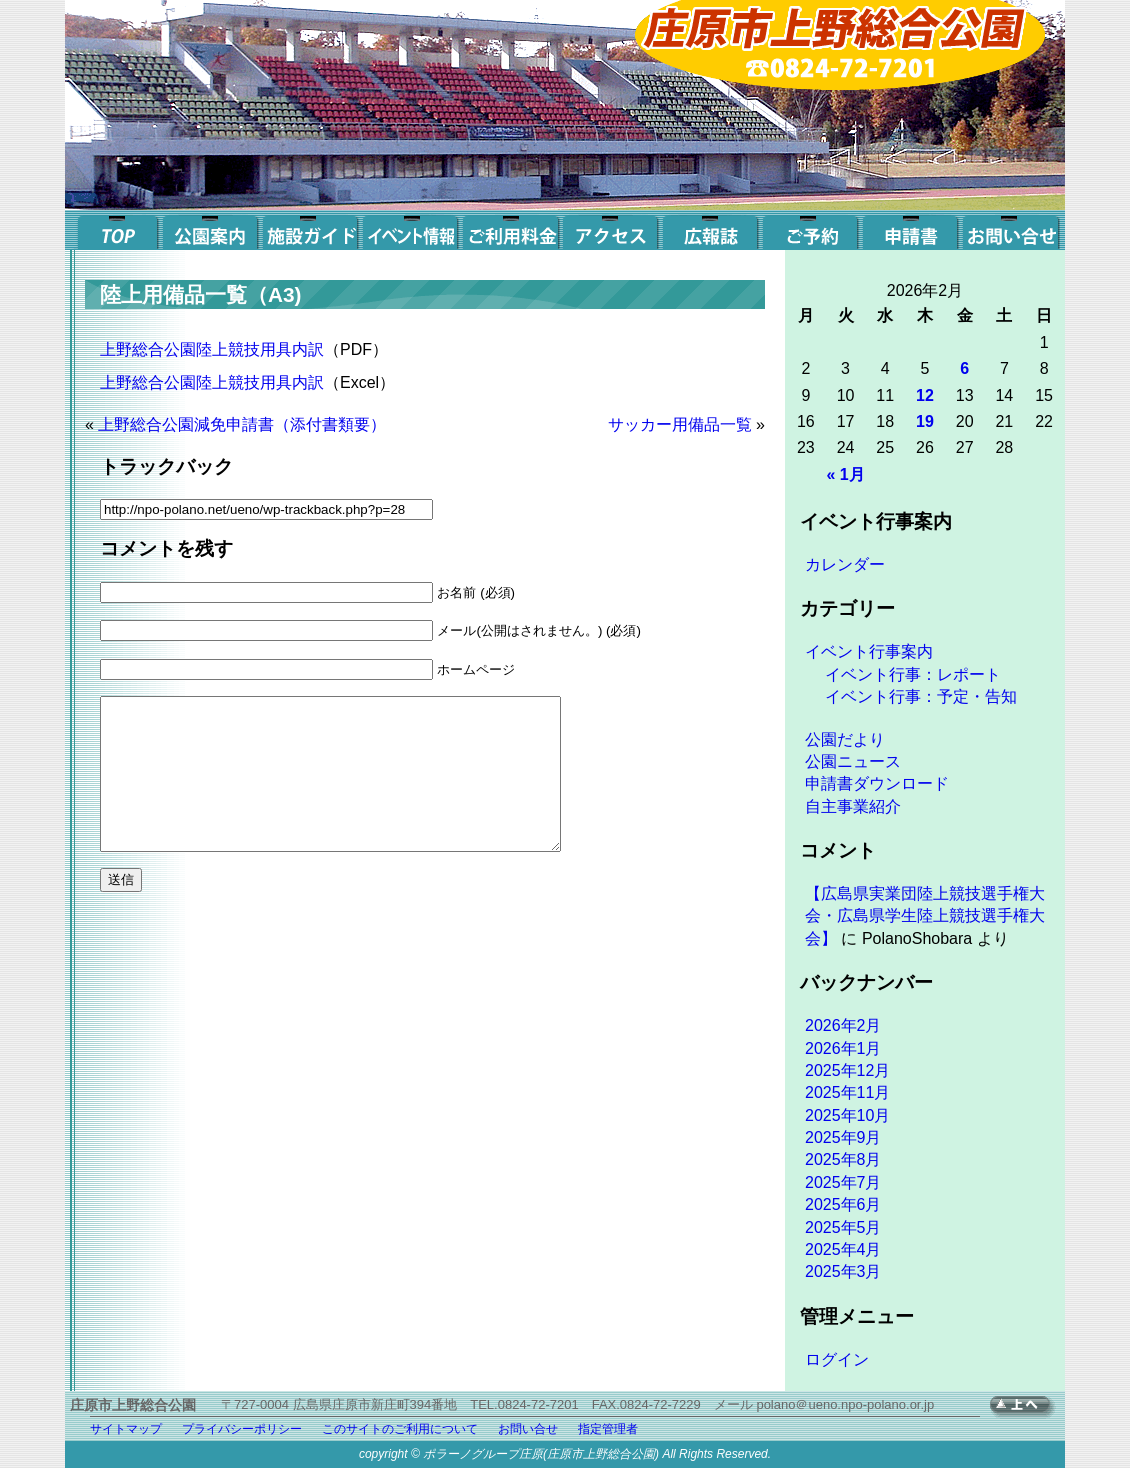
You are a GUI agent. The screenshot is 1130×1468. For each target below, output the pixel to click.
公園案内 (210, 230)
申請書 (910, 230)
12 (925, 395)
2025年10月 (847, 1115)
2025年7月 (843, 1182)
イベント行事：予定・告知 (921, 696)
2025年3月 (843, 1271)
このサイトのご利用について (400, 1429)
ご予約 (810, 230)
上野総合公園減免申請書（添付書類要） (242, 424)
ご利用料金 (510, 230)
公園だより (845, 739)
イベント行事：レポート (913, 674)
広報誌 (710, 230)
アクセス (610, 230)
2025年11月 (847, 1092)
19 (925, 421)
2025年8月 (843, 1159)
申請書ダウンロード (877, 783)
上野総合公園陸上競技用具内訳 (212, 349)
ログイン (837, 1359)
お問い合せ (1010, 230)
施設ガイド (310, 230)
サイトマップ (126, 1429)
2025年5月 (843, 1227)
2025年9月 (843, 1137)
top (115, 230)
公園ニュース (853, 761)
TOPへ (1027, 1407)
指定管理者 (608, 1429)
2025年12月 (847, 1070)
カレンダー (845, 564)
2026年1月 (843, 1048)
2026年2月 (843, 1025)
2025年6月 (843, 1204)
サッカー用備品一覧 (680, 424)
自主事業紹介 (853, 806)
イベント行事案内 (869, 651)
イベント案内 (410, 230)
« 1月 (845, 474)
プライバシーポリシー (242, 1429)
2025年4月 (843, 1249)
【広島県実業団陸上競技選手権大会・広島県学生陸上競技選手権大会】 (925, 916)
